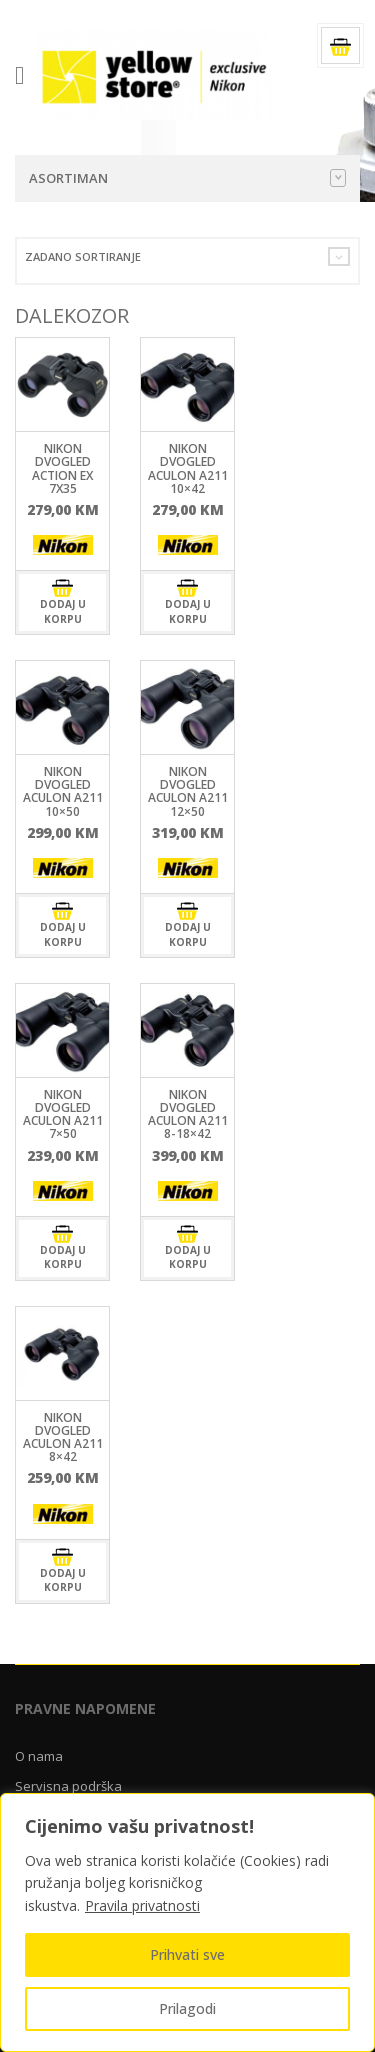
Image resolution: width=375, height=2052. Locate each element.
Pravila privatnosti (142, 1905)
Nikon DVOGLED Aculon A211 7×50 (63, 1114)
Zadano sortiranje (83, 256)
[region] (187, 1922)
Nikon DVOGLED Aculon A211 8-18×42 (188, 1114)
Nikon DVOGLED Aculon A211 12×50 (188, 791)
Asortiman (187, 178)
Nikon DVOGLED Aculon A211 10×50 (63, 791)
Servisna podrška (68, 1786)
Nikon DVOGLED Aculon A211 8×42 (63, 1437)
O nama (39, 1756)
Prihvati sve (187, 1954)
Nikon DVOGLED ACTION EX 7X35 (62, 468)
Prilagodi (187, 2008)
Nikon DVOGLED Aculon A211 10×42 (188, 468)
